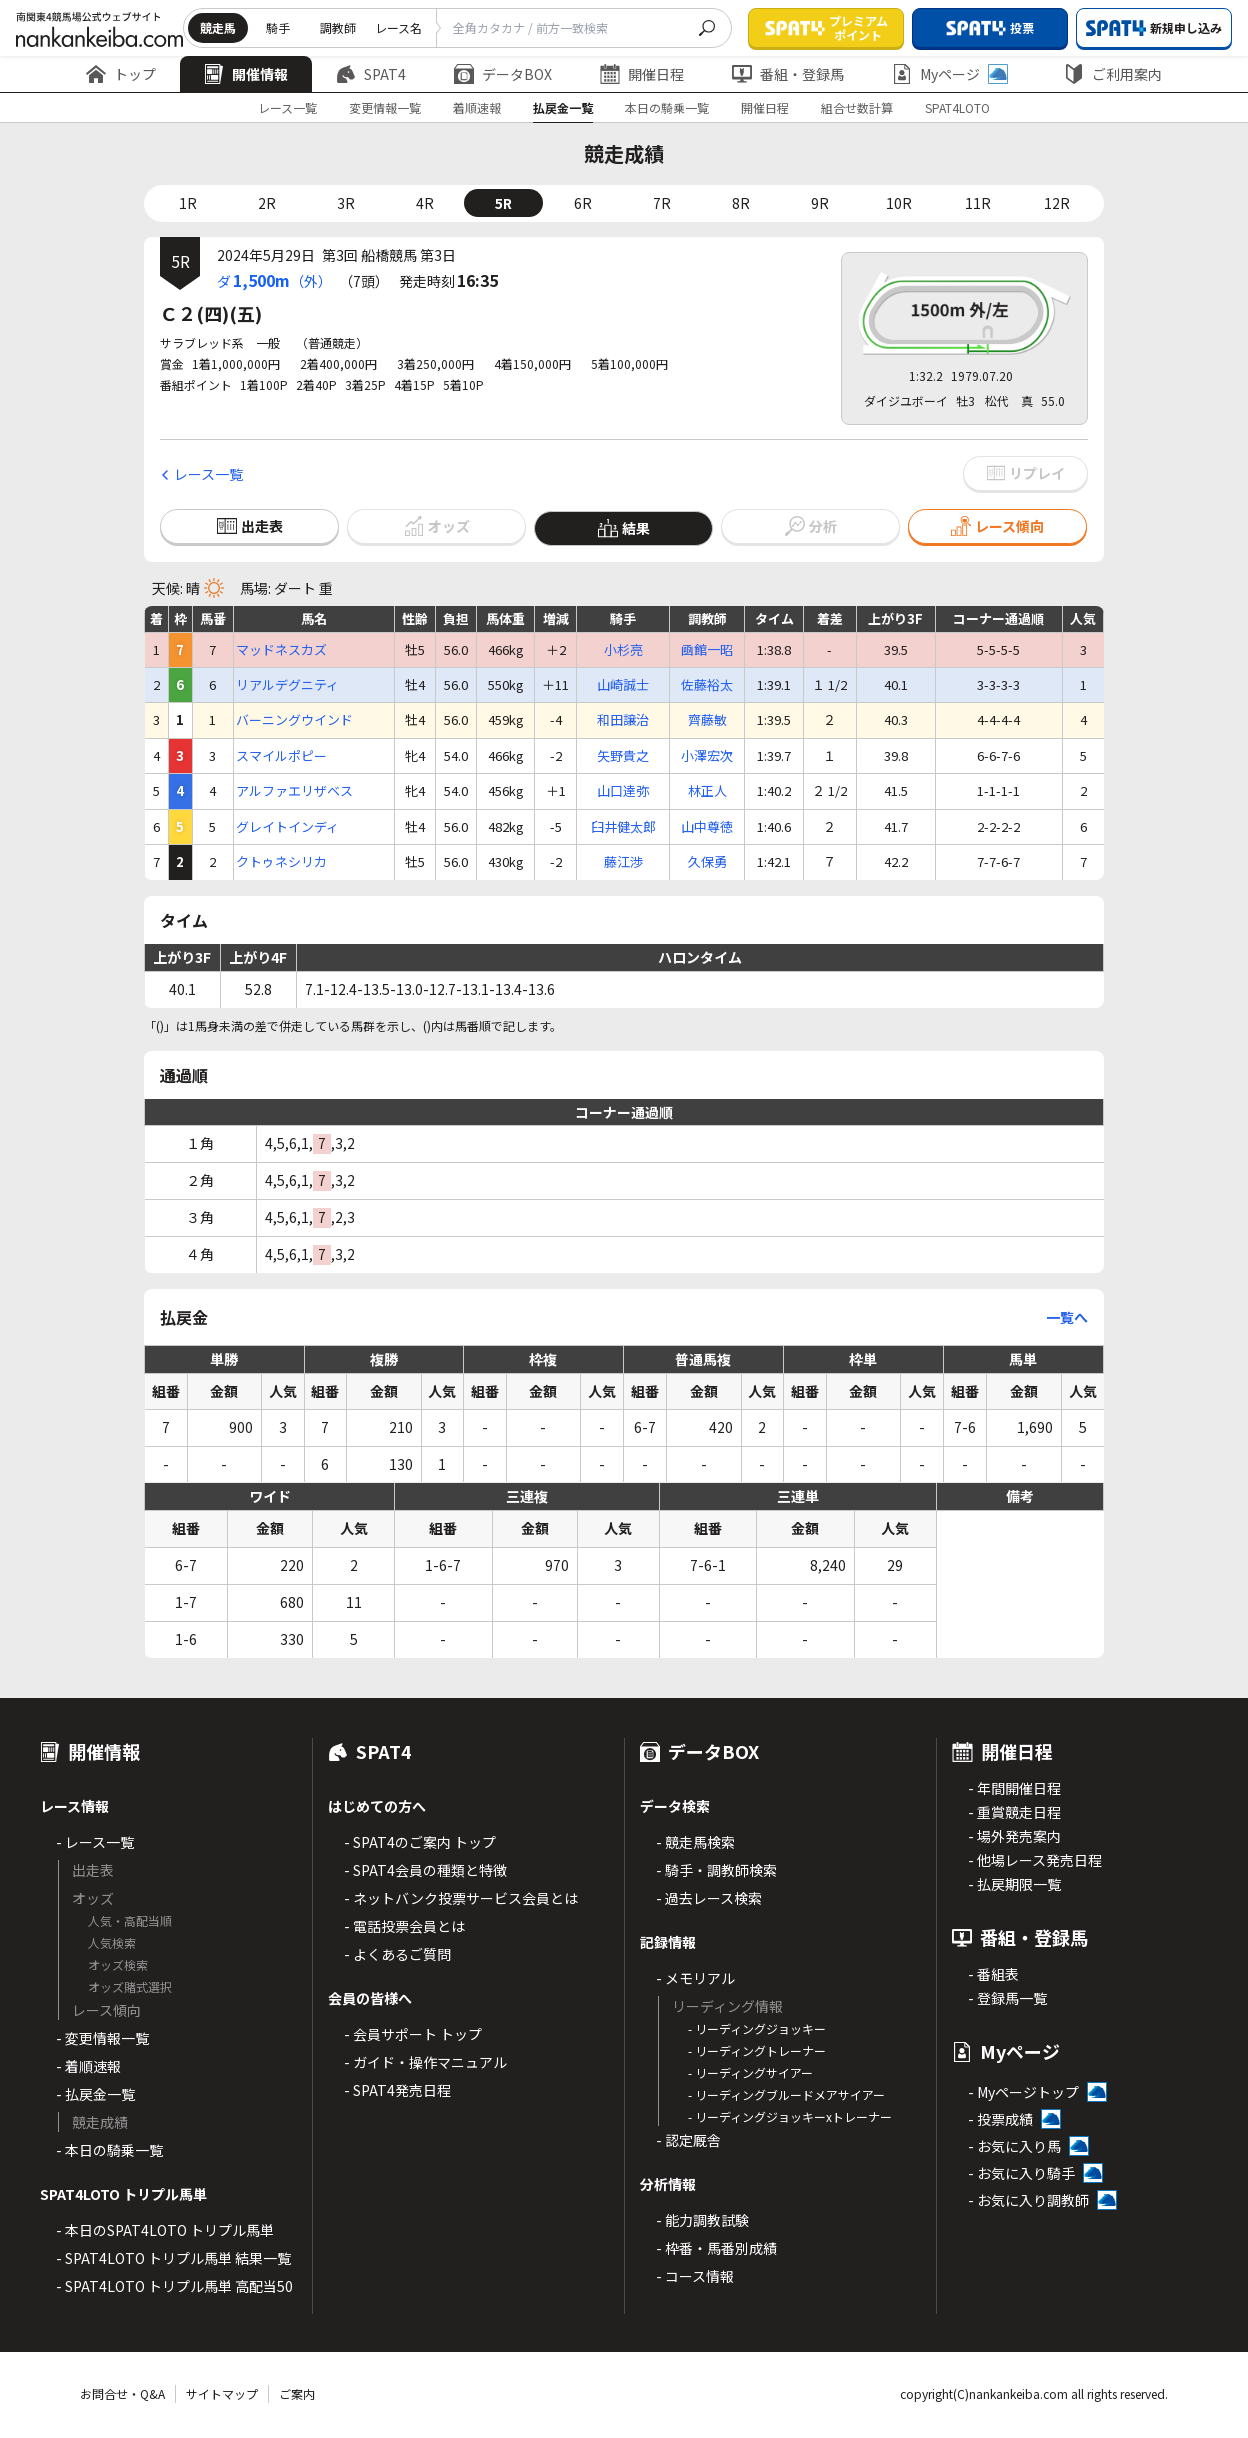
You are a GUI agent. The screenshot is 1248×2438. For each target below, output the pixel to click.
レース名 (398, 27)
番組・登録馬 (788, 74)
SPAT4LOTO (957, 107)
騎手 (278, 27)
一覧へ (1067, 1317)
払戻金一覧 (563, 107)
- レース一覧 (95, 1842)
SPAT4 (371, 74)
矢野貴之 (623, 756)
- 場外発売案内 (1014, 1836)
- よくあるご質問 (397, 1954)
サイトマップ (222, 2393)
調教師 (338, 27)
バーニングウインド (294, 720)
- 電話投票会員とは (404, 1926)
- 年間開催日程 (1014, 1788)
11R (978, 203)
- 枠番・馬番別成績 (716, 2248)
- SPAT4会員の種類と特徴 (425, 1870)
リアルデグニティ (287, 685)
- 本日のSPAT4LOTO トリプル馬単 (165, 2230)
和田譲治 (623, 720)
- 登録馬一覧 (1007, 1998)
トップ (121, 74)
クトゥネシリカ (281, 862)
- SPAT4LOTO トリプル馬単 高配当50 (174, 2286)
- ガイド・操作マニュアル (425, 2062)
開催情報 (246, 74)
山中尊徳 (707, 827)
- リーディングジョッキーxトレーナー (790, 2116)
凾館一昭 (707, 650)
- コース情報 (695, 2276)
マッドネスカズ (281, 650)
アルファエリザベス (294, 791)
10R (899, 203)
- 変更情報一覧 (102, 2038)
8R (741, 203)
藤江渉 (623, 862)
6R (583, 203)
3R (346, 203)
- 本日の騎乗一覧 (109, 2150)
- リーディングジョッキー (757, 2028)
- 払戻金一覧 (95, 2094)
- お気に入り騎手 (1021, 2173)
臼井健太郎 (623, 827)
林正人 (707, 791)
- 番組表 (993, 1974)
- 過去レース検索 (709, 1898)
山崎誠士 (623, 685)
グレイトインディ (287, 827)
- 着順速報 (88, 2066)
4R (425, 203)
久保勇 (707, 862)
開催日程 (642, 74)
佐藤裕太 (707, 685)
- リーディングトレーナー (757, 2050)
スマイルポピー (281, 756)
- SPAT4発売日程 (397, 2090)
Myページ (950, 74)
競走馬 (218, 27)
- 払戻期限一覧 (1014, 1884)
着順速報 (477, 107)
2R (267, 203)
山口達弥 (623, 791)
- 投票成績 (1000, 2119)
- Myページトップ (1023, 2092)
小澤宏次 (707, 756)
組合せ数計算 (857, 107)
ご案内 (297, 2393)
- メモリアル (695, 1978)
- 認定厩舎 (688, 2140)
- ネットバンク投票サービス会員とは (461, 1898)
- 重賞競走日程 (1014, 1812)
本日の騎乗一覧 (667, 107)
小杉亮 (623, 650)
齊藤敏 (707, 720)
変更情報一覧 (385, 107)
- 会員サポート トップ (413, 2034)
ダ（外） (274, 280)
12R (1057, 203)
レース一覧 (287, 107)
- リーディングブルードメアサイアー (786, 2094)
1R (188, 203)
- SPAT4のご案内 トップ (420, 1842)
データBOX (503, 74)
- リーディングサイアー (750, 2072)
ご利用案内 (1113, 74)
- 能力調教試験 (702, 2220)
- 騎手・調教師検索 (716, 1870)
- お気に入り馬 (1014, 2146)
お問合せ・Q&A (122, 2393)
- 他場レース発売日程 (1035, 1860)
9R (820, 203)
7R (662, 203)
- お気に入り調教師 (1028, 2200)
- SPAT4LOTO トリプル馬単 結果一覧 (173, 2258)
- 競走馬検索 (695, 1842)
